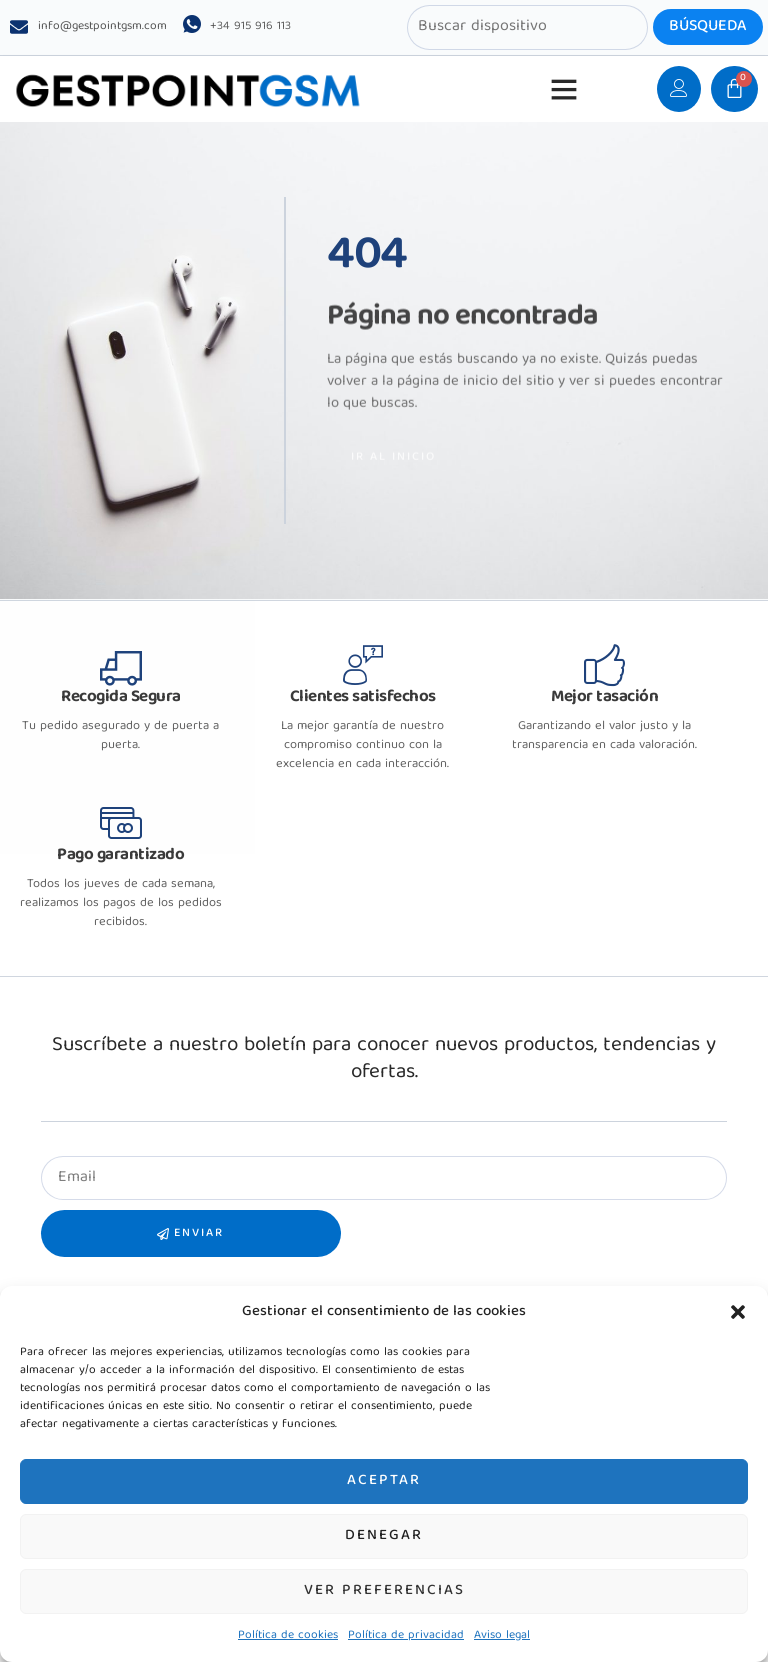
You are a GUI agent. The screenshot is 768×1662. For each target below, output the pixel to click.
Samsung (70, 1274)
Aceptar (384, 1481)
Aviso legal (502, 1635)
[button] (738, 1312)
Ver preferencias (384, 1591)
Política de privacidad (406, 1635)
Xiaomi (64, 1250)
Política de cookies (288, 1635)
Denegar (384, 1536)
